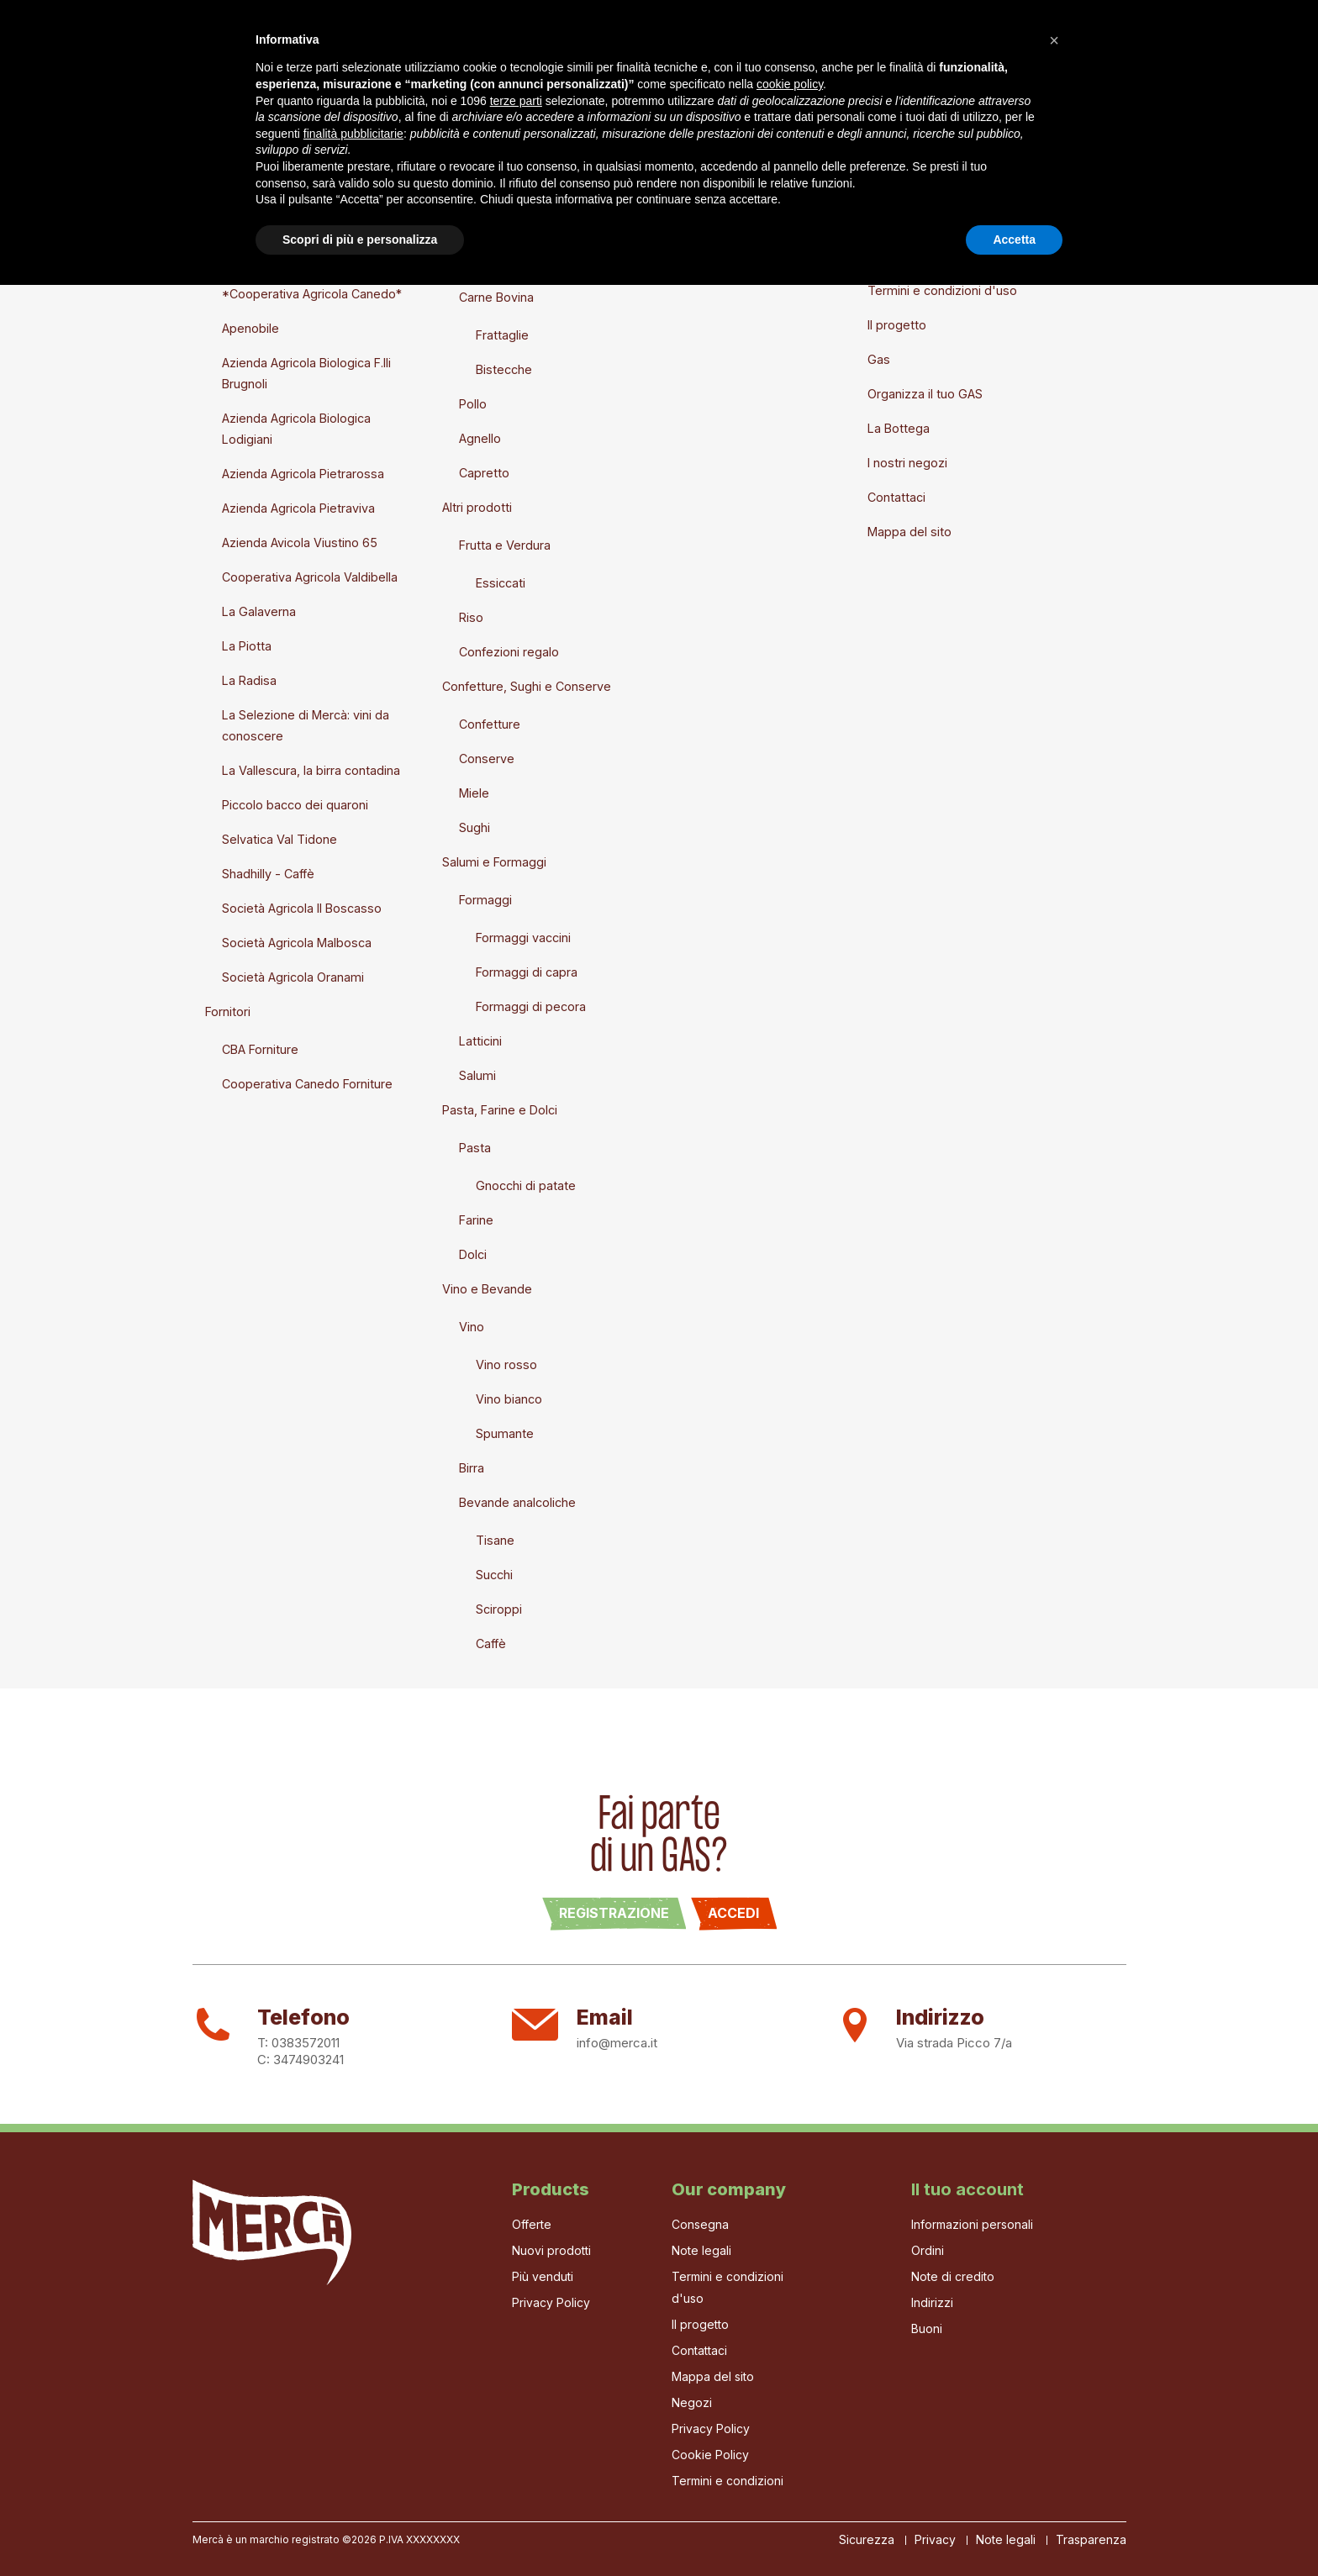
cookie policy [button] (790, 2375)
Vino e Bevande (487, 1289)
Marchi (223, 256)
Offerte (531, 2224)
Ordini (927, 2250)
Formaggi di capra (526, 972)
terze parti (516, 2391)
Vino (471, 1327)
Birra (471, 1468)
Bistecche (504, 369)
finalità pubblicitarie (353, 2424)
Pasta (475, 1147)
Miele (474, 793)
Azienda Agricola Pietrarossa (303, 473)
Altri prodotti (477, 507)
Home (210, 49)
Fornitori (227, 1011)
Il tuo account (967, 2189)
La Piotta (247, 646)
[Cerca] (1048, 51)
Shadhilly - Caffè (268, 874)
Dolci (473, 1254)
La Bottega (541, 49)
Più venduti (542, 2276)
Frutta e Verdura (505, 545)
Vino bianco (509, 1399)
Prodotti (448, 221)
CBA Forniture (260, 1049)
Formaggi (485, 900)
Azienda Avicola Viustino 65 (299, 542)
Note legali (897, 256)
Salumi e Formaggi (494, 862)
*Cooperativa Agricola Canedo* (312, 294)
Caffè (491, 1643)
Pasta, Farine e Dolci (499, 1110)
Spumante (505, 1433)
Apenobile (250, 328)
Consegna (896, 221)
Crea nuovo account (703, 256)
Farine (476, 1220)
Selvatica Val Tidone (279, 839)
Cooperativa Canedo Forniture (307, 1084)
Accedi (733, 1912)
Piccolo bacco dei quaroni (295, 805)
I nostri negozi (907, 463)
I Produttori (440, 49)
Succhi (494, 1574)
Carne (459, 259)
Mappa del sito (909, 531)
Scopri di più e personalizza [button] (359, 2529)
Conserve (486, 758)
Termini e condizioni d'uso (942, 290)
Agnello (480, 438)
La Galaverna (259, 611)
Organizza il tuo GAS (925, 394)
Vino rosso (506, 1364)
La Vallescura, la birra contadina (311, 770)
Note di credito (952, 2276)
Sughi (474, 827)
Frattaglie (502, 335)
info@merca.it (617, 2043)
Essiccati (500, 583)
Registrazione (614, 1912)
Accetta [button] (1014, 2529)
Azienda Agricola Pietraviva (298, 508)
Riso (471, 617)
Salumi (477, 1075)
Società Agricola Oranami (293, 977)
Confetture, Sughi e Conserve (526, 686)
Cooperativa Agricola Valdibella (310, 577)
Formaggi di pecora (531, 1006)
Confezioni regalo (509, 652)
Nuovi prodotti (245, 221)
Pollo (473, 404)
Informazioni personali (972, 2224)
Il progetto (290, 49)
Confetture (489, 724)
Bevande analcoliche (517, 1502)
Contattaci (896, 497)
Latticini (480, 1041)
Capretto (484, 473)
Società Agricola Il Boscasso (302, 908)
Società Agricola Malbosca (297, 942)
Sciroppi (499, 1609)
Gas (363, 49)
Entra (660, 221)
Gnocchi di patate (526, 1185)
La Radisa (249, 680)
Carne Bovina (496, 297)
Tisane (495, 1540)
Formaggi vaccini (523, 937)
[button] (1054, 2331)
